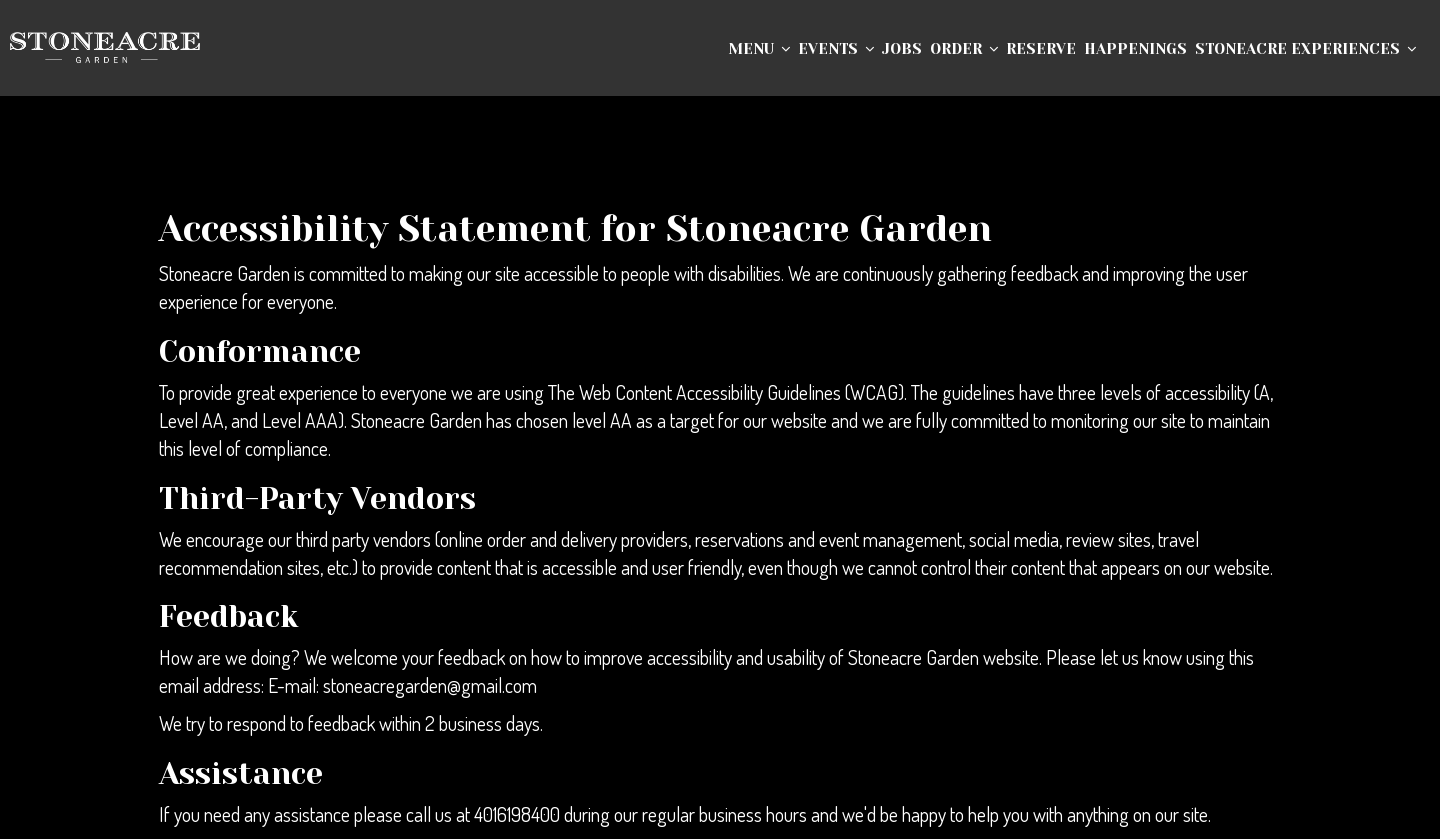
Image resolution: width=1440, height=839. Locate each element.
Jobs (902, 49)
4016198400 (517, 814)
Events (836, 49)
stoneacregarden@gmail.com (430, 685)
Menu (759, 49)
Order (964, 49)
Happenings (1135, 49)
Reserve (1041, 49)
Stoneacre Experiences (1305, 49)
